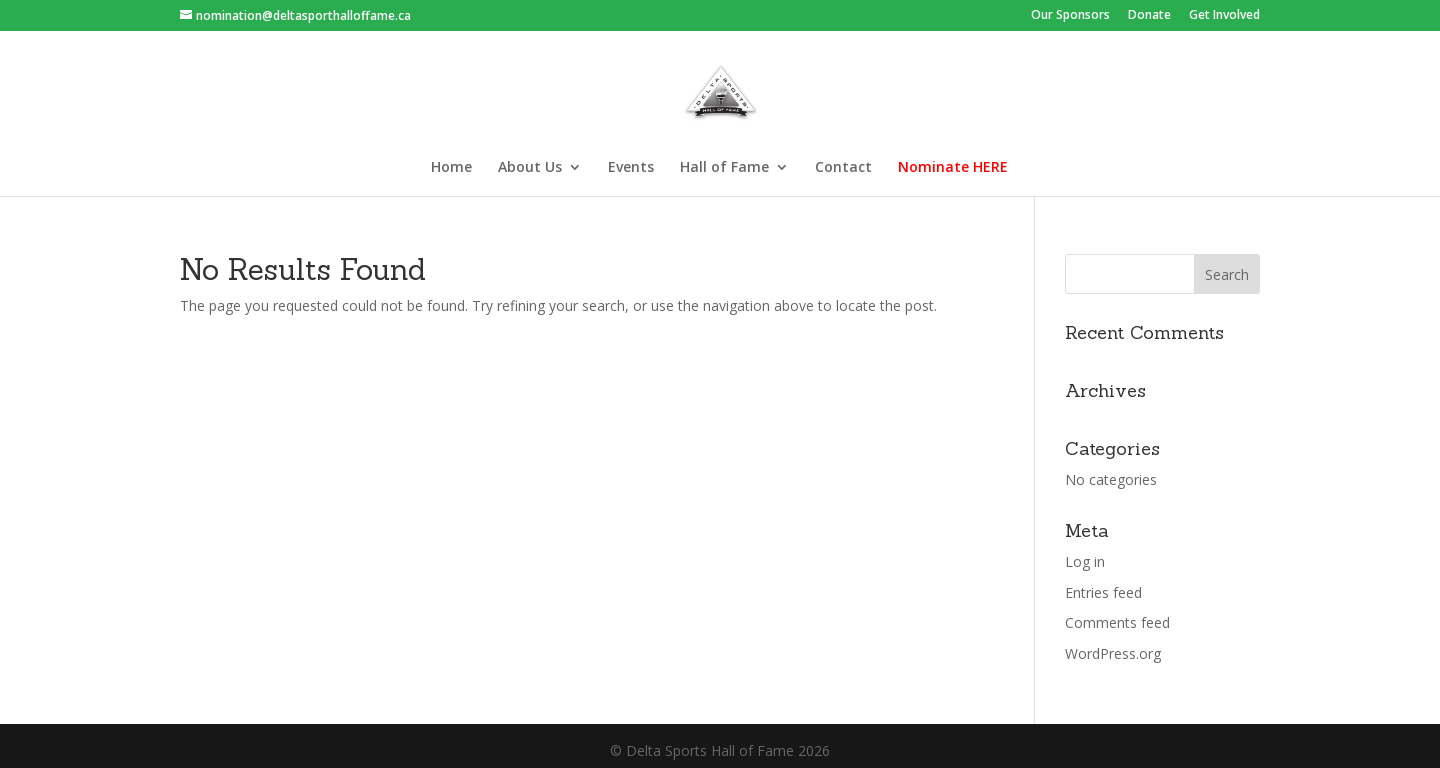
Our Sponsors (1070, 16)
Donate (1149, 16)
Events (631, 168)
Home (451, 168)
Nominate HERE (953, 168)
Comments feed (1117, 622)
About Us (530, 168)
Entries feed (1103, 592)
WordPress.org (1113, 653)
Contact (843, 168)
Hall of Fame (724, 168)
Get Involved (1224, 16)
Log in (1085, 561)
